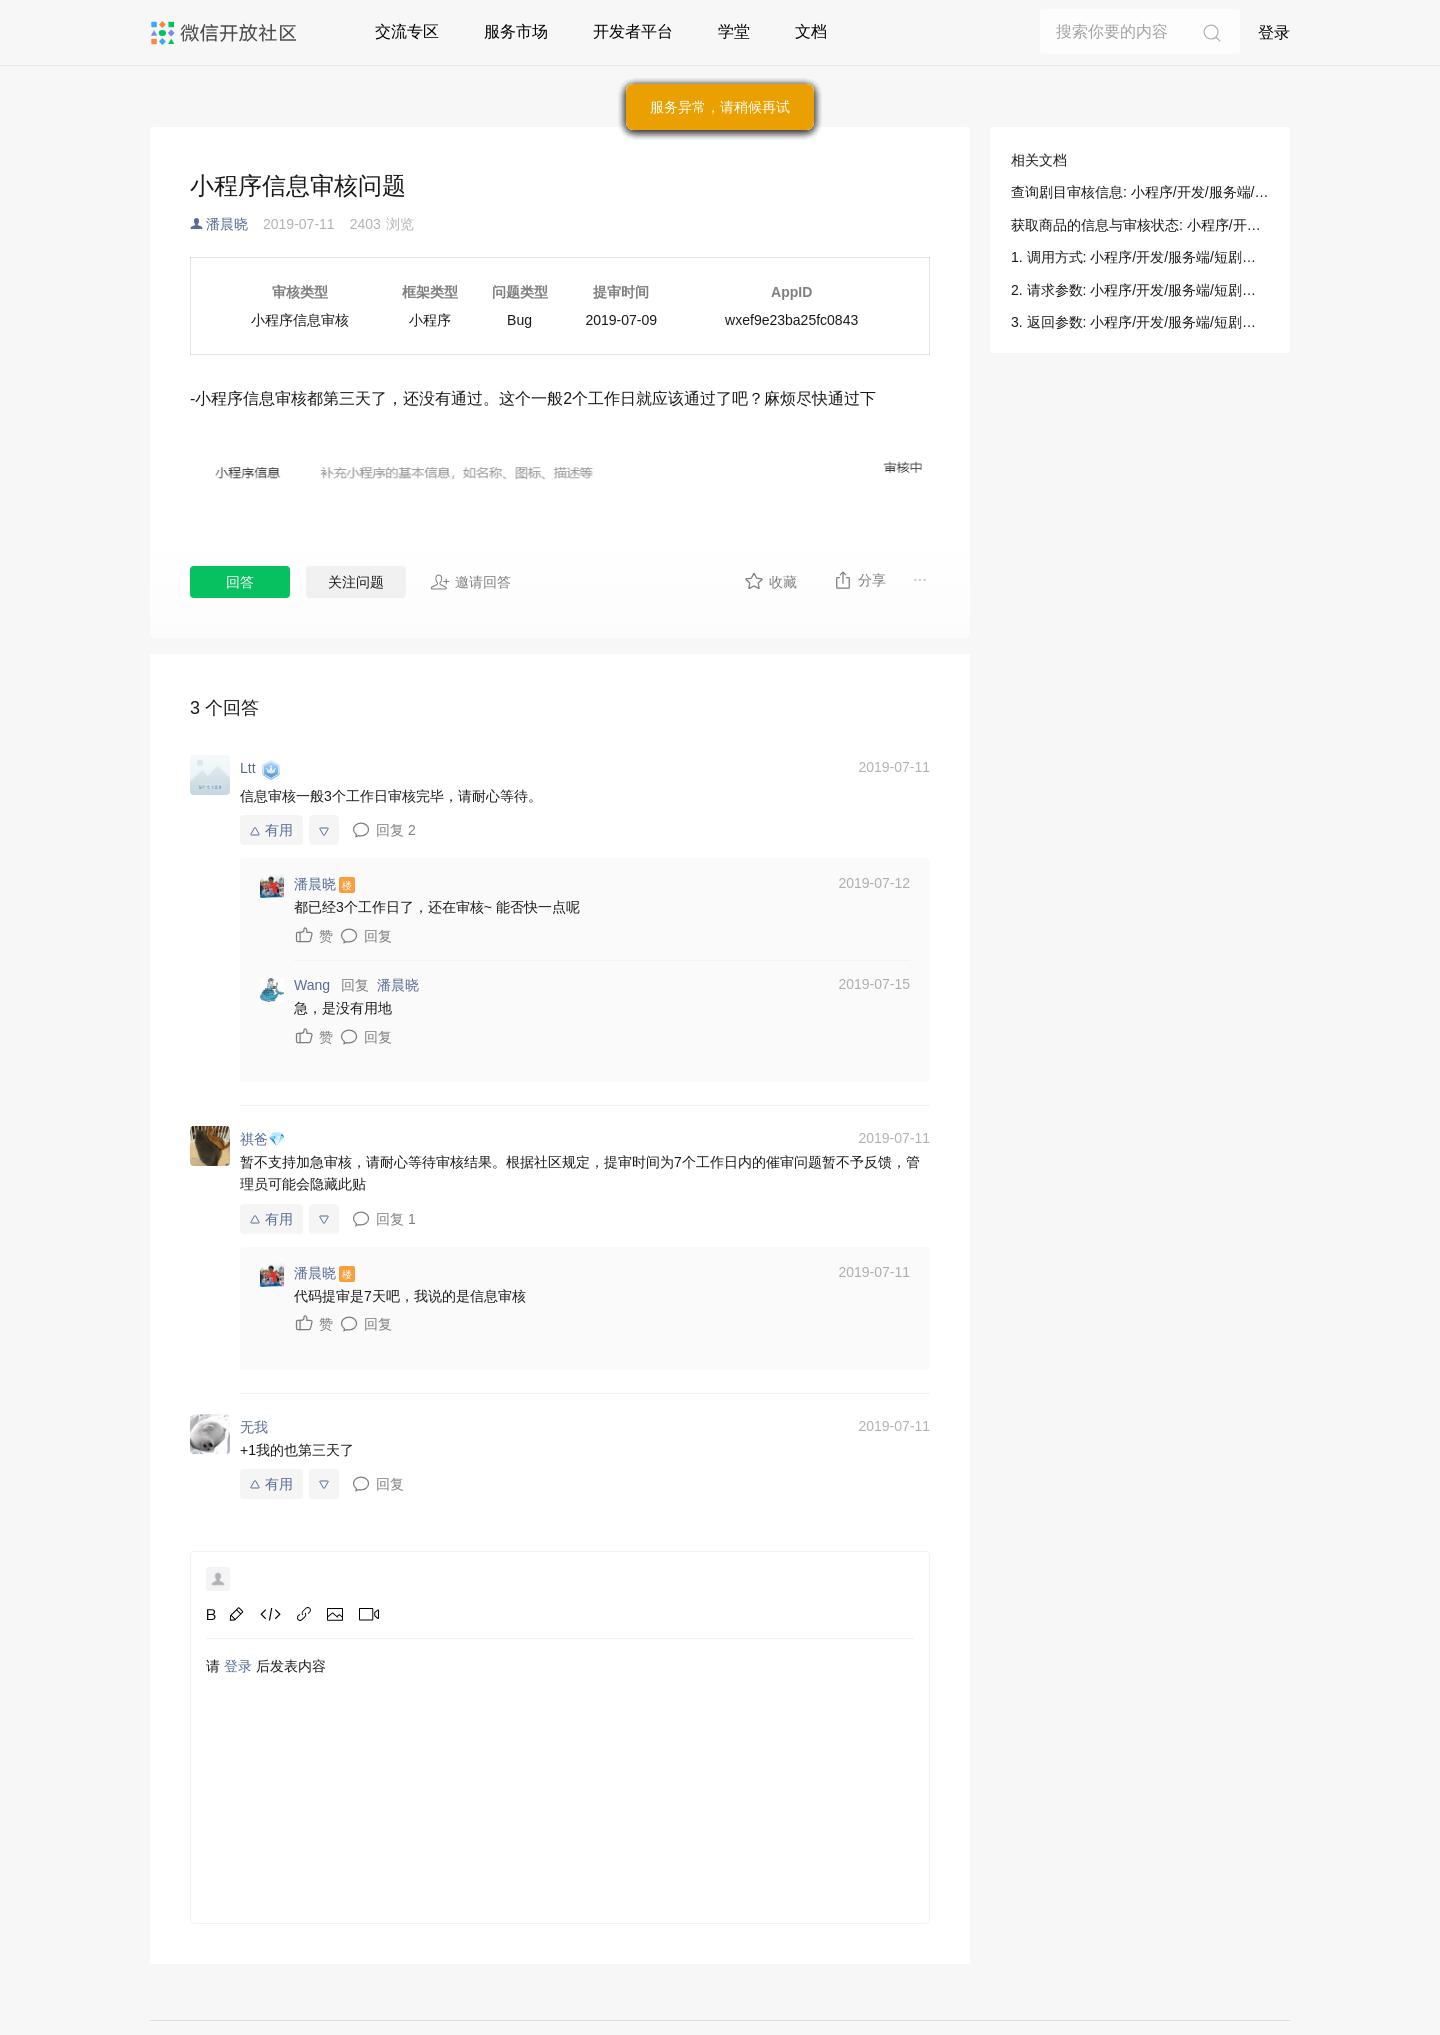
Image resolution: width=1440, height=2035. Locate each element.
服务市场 (516, 31)
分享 (859, 580)
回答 (240, 582)
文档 (811, 31)
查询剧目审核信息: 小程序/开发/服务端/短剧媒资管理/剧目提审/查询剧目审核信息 (1140, 192)
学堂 (734, 31)
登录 (1274, 32)
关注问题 (356, 582)
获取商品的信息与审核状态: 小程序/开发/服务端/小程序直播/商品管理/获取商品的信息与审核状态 (1140, 225)
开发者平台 (633, 31)
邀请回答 (470, 582)
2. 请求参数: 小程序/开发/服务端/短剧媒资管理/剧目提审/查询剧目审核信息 (1140, 290)
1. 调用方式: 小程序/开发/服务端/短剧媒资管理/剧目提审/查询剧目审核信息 (1140, 257)
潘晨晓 (227, 224)
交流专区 (407, 31)
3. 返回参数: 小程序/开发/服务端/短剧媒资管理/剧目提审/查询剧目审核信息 (1140, 322)
